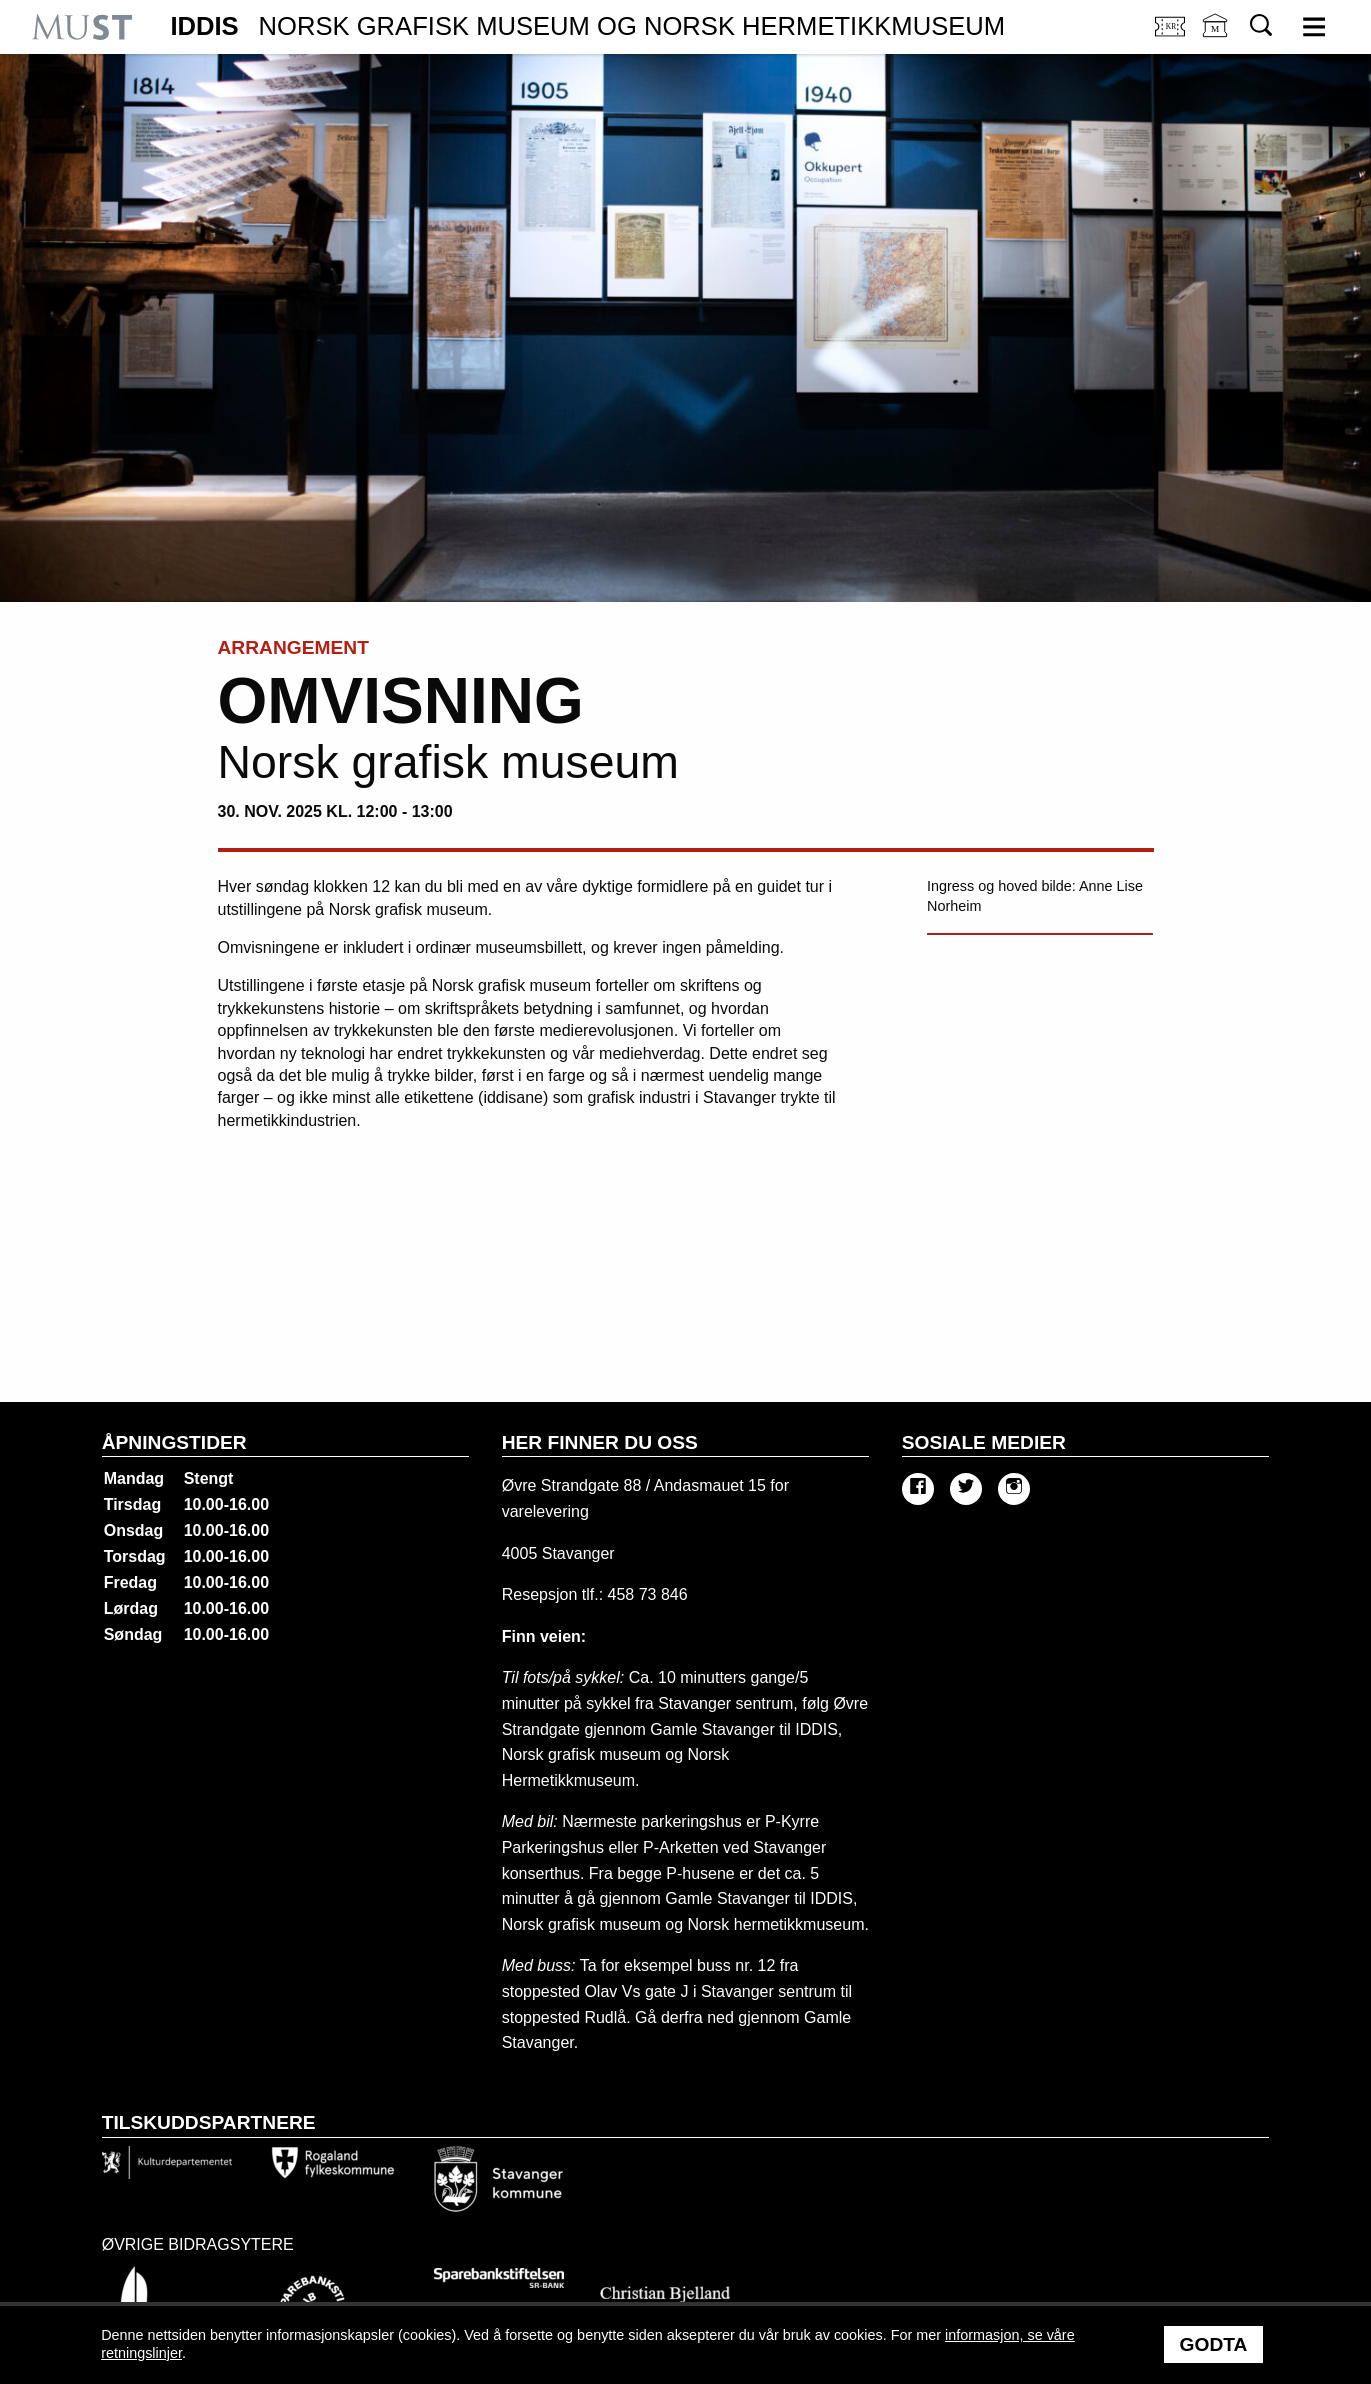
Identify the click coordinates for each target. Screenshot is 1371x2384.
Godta (1214, 2344)
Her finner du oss (600, 1442)
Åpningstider (174, 1442)
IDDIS (587, 27)
